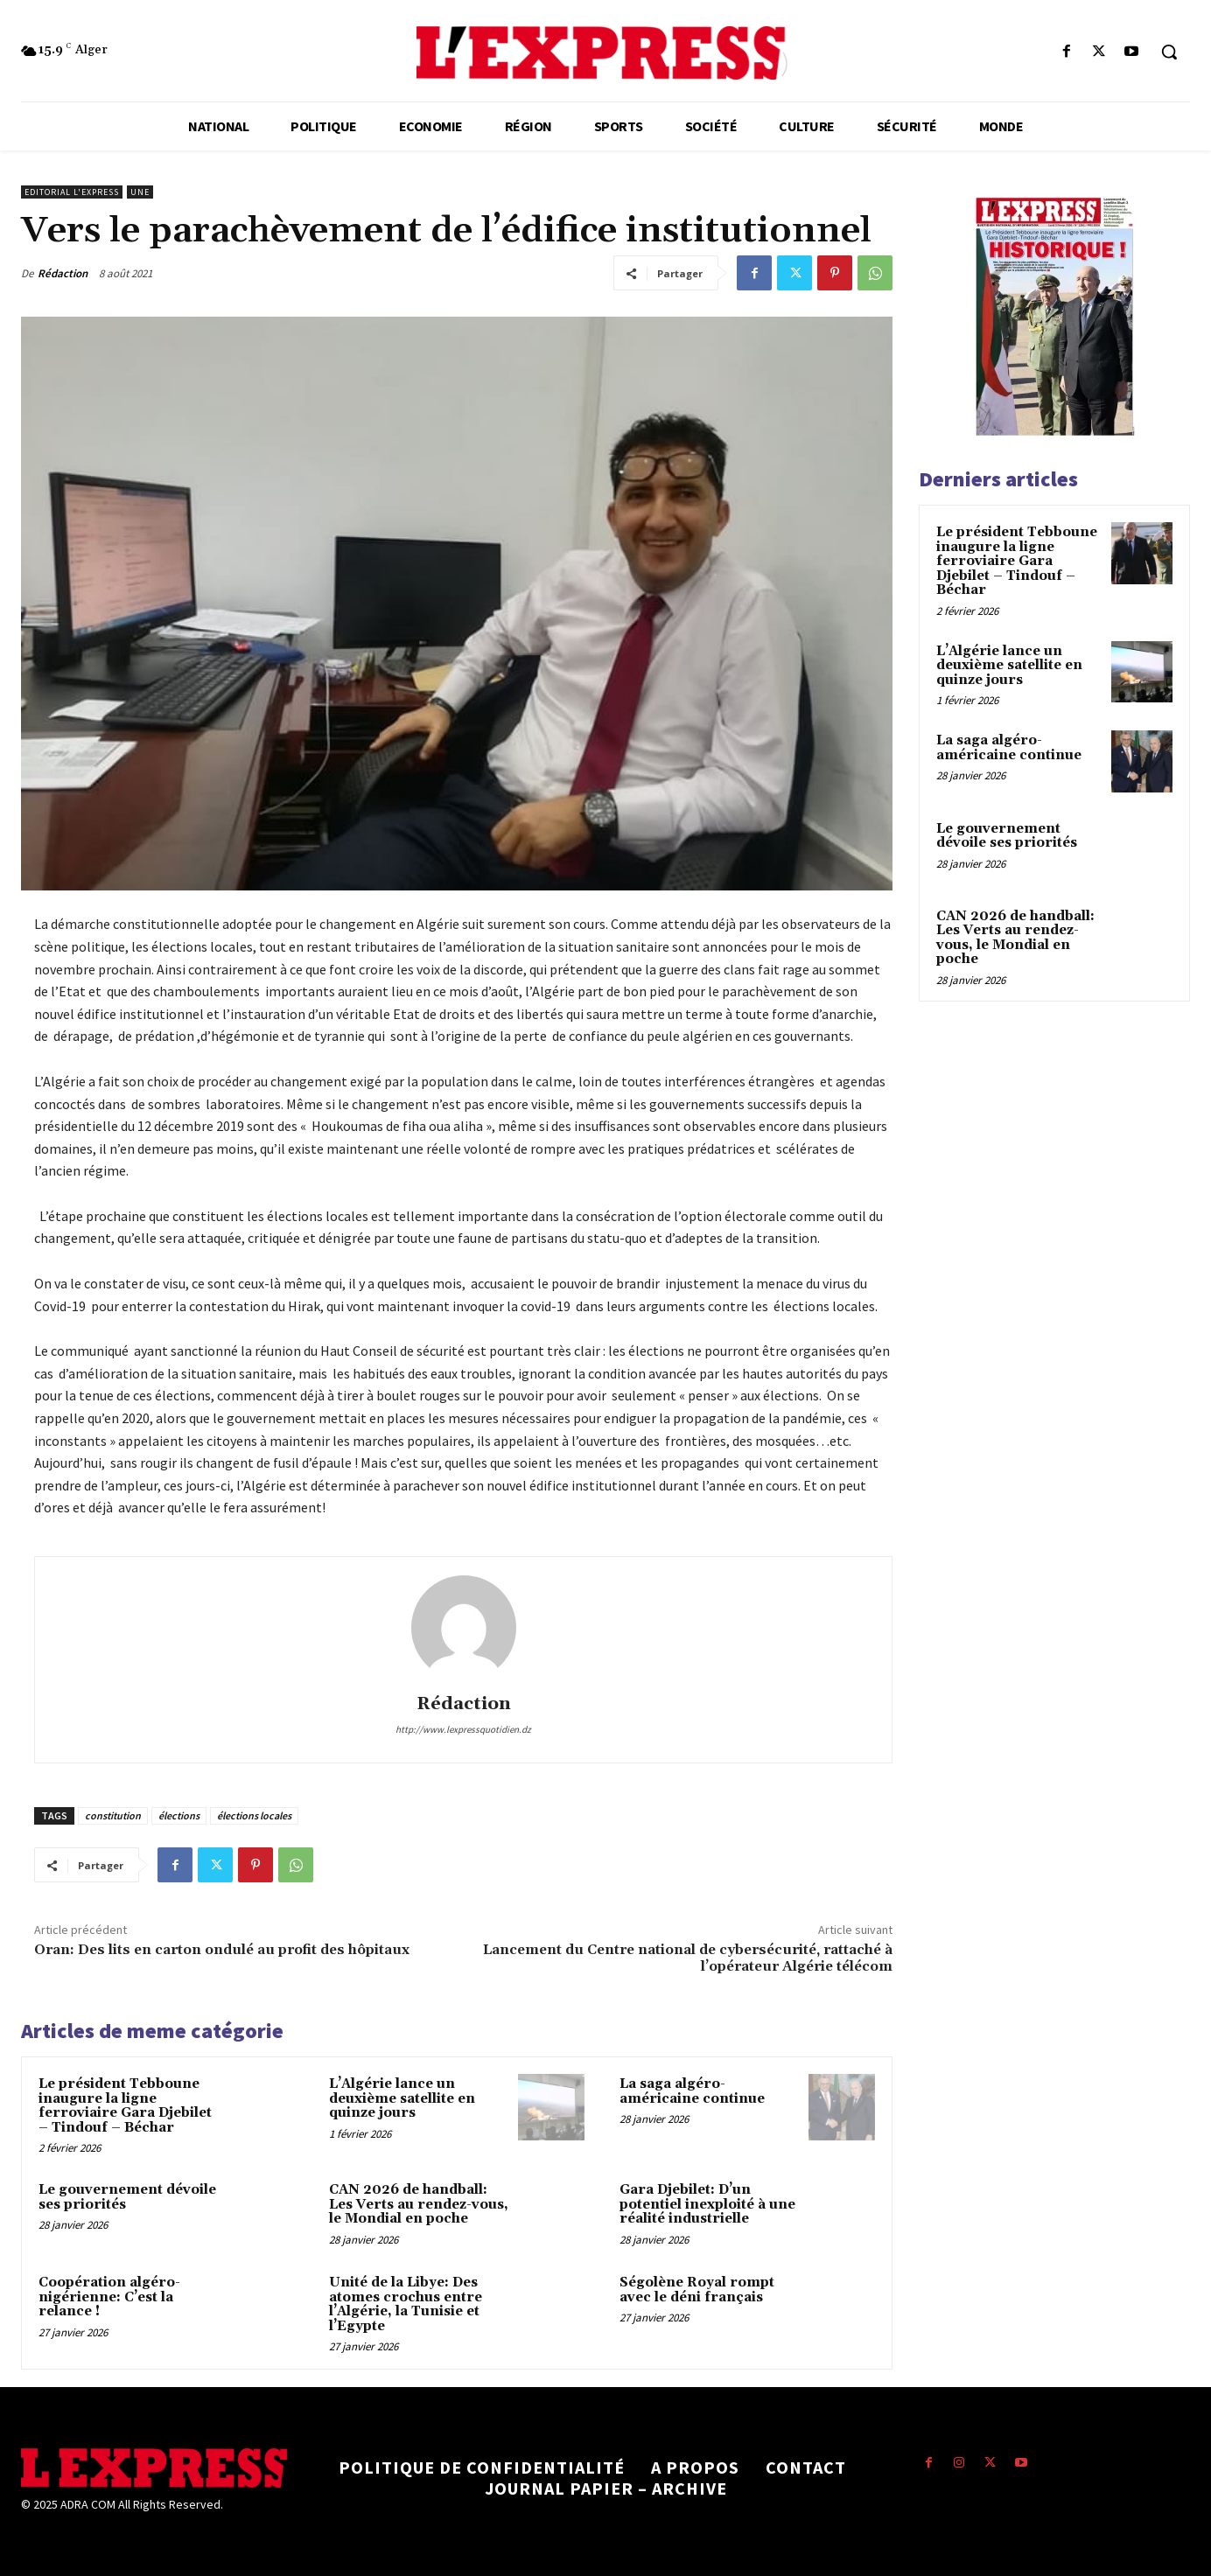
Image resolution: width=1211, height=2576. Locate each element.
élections (179, 1815)
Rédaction (63, 273)
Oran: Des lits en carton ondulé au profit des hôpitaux (222, 1949)
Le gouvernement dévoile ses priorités (127, 2197)
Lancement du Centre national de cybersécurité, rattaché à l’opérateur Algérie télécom (687, 1958)
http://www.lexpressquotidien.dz (463, 1729)
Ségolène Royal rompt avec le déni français (697, 2290)
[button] (1169, 52)
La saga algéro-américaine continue (692, 2091)
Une (140, 192)
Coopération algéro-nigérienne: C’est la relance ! (109, 2297)
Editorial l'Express (71, 192)
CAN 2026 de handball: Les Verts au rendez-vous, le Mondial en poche (418, 2204)
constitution (113, 1815)
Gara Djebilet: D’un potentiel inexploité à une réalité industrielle (707, 2204)
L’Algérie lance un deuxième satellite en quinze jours (402, 2098)
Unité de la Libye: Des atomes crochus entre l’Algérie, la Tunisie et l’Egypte (405, 2304)
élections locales (254, 1815)
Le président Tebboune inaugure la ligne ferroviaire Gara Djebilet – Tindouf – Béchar (125, 2106)
